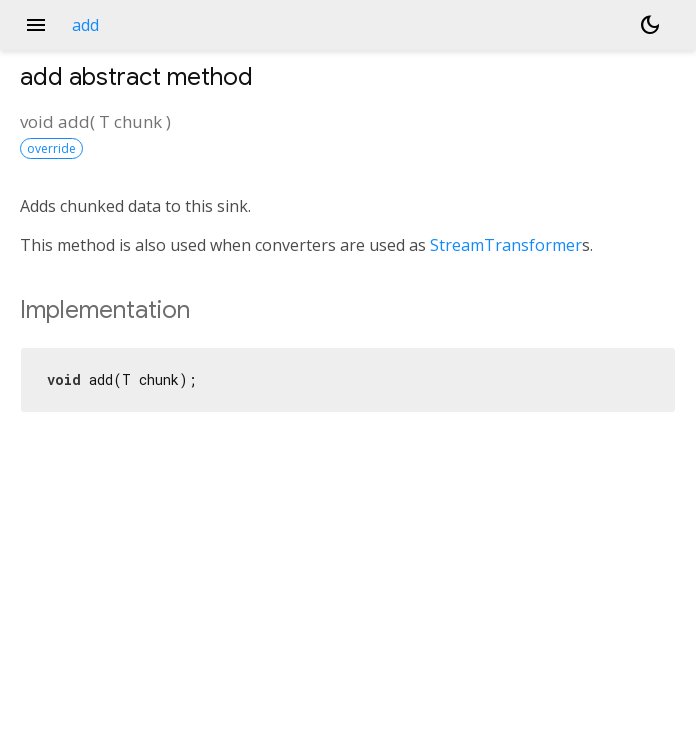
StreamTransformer (506, 245)
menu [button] (36, 25)
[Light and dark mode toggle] (650, 25)
